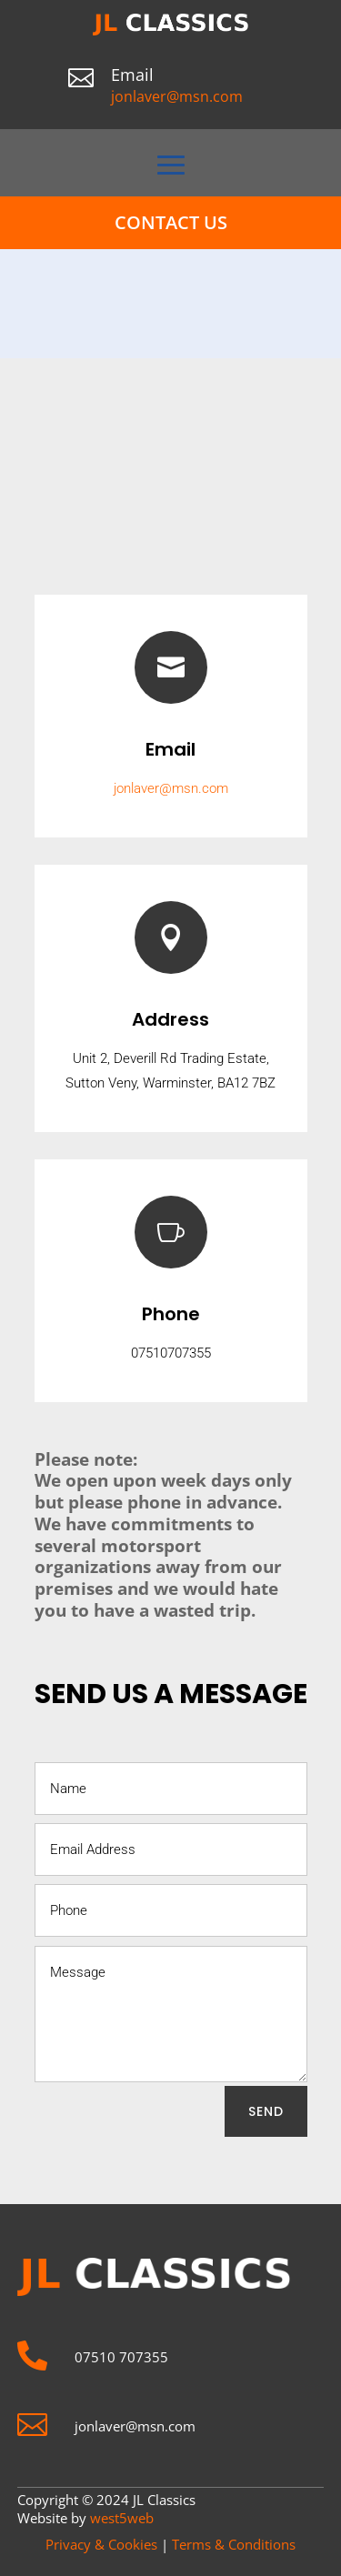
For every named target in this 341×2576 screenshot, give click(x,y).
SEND (266, 2111)
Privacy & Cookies (101, 2544)
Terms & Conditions (234, 2544)
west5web (122, 2518)
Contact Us (171, 222)
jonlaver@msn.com (177, 96)
